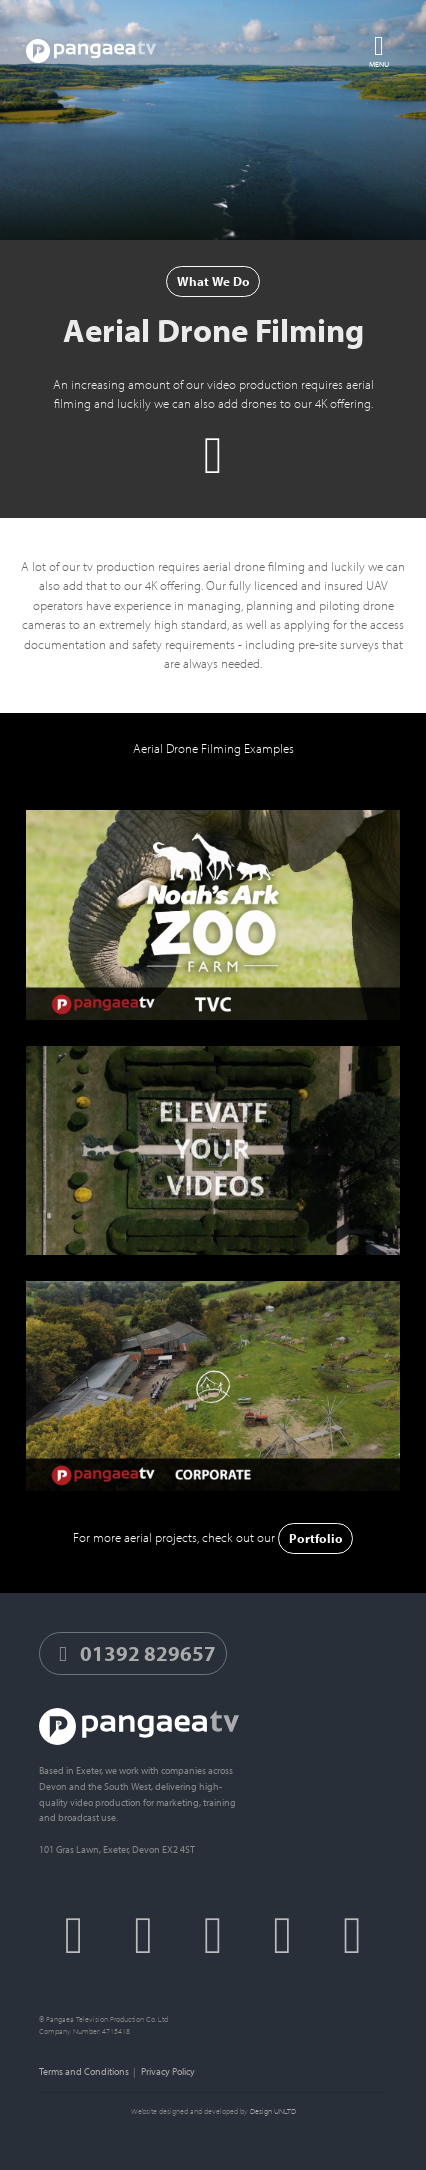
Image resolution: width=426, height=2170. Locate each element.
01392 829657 (133, 1653)
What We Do (213, 281)
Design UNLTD (273, 2111)
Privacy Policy (168, 2071)
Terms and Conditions (84, 2071)
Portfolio (316, 1538)
